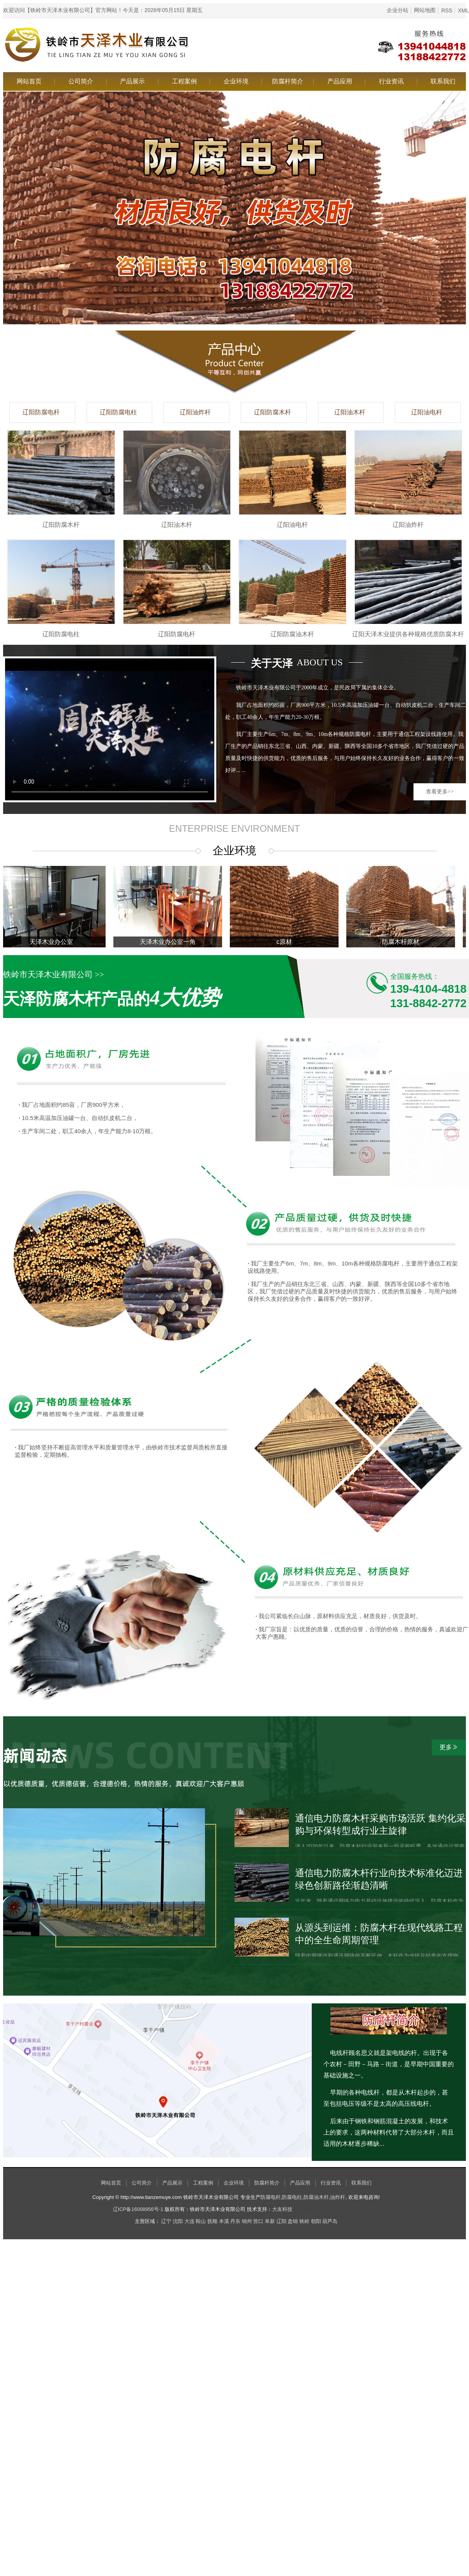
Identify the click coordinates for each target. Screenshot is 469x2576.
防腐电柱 (292, 2197)
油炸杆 (337, 2197)
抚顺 (212, 2221)
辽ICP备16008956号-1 (138, 2209)
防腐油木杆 (316, 2197)
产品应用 (339, 81)
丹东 (235, 2221)
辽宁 (166, 2221)
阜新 (270, 2221)
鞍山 (201, 2221)
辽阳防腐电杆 (41, 412)
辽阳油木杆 (349, 412)
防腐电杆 (271, 2197)
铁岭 (304, 2221)
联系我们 (443, 81)
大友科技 (282, 2209)
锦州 (247, 2221)
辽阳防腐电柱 (118, 412)
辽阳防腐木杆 (272, 412)
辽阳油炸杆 (195, 412)
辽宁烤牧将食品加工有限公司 (326, 2209)
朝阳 (316, 2221)
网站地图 (425, 10)
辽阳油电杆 (426, 412)
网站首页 (29, 81)
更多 (448, 1747)
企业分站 (397, 10)
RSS (446, 10)
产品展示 (132, 81)
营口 (258, 2221)
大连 (189, 2221)
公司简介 (80, 81)
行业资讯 (391, 81)
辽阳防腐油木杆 (292, 634)
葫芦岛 (329, 2221)
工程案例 (184, 81)
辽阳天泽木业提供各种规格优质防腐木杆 (408, 634)
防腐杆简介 (287, 81)
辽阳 (281, 2221)
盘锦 (293, 2221)
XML (463, 10)
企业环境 (236, 81)
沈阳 (178, 2221)
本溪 (224, 2221)
